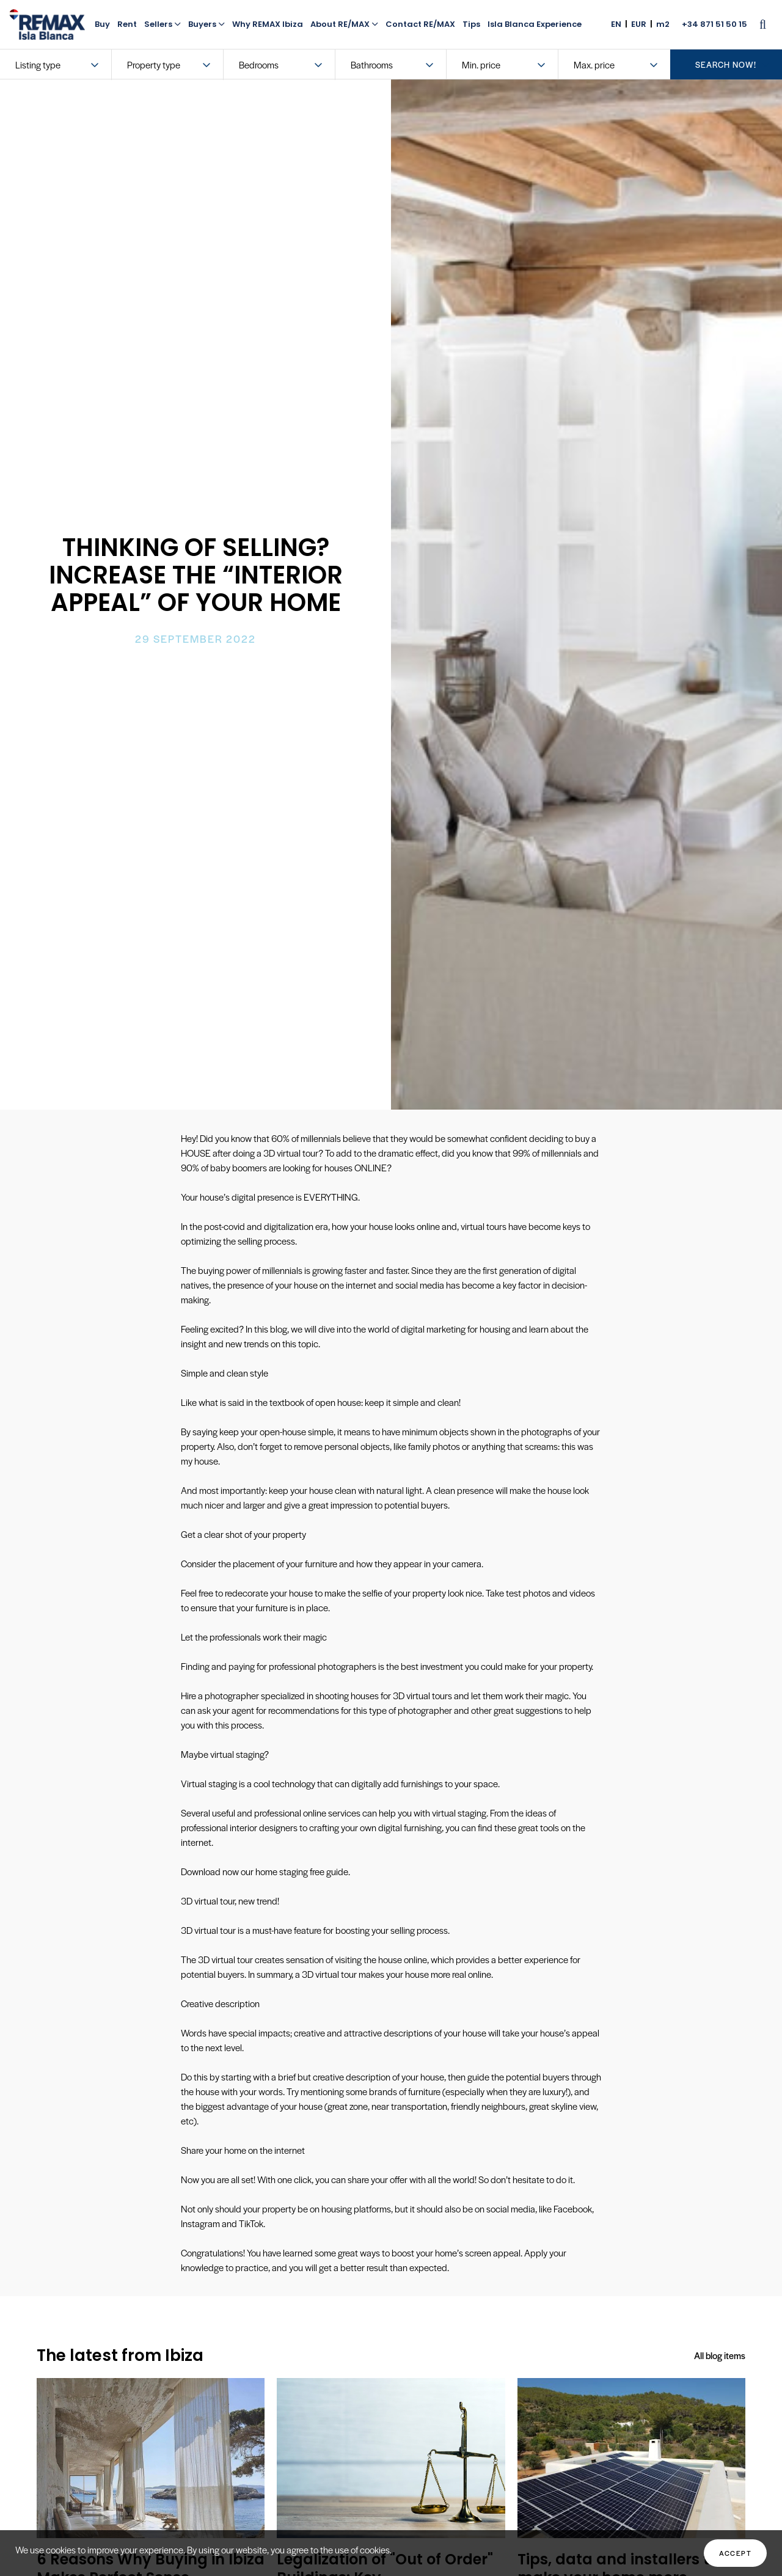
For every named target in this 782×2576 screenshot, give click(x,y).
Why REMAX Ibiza (267, 24)
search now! (725, 64)
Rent (127, 24)
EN (616, 24)
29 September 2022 (195, 638)
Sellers (162, 24)
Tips (471, 24)
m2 (663, 24)
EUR (638, 24)
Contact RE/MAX (420, 24)
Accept (735, 2553)
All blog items (719, 2355)
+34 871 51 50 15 (714, 24)
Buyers (206, 24)
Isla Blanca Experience (535, 24)
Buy (102, 24)
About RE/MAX (344, 24)
